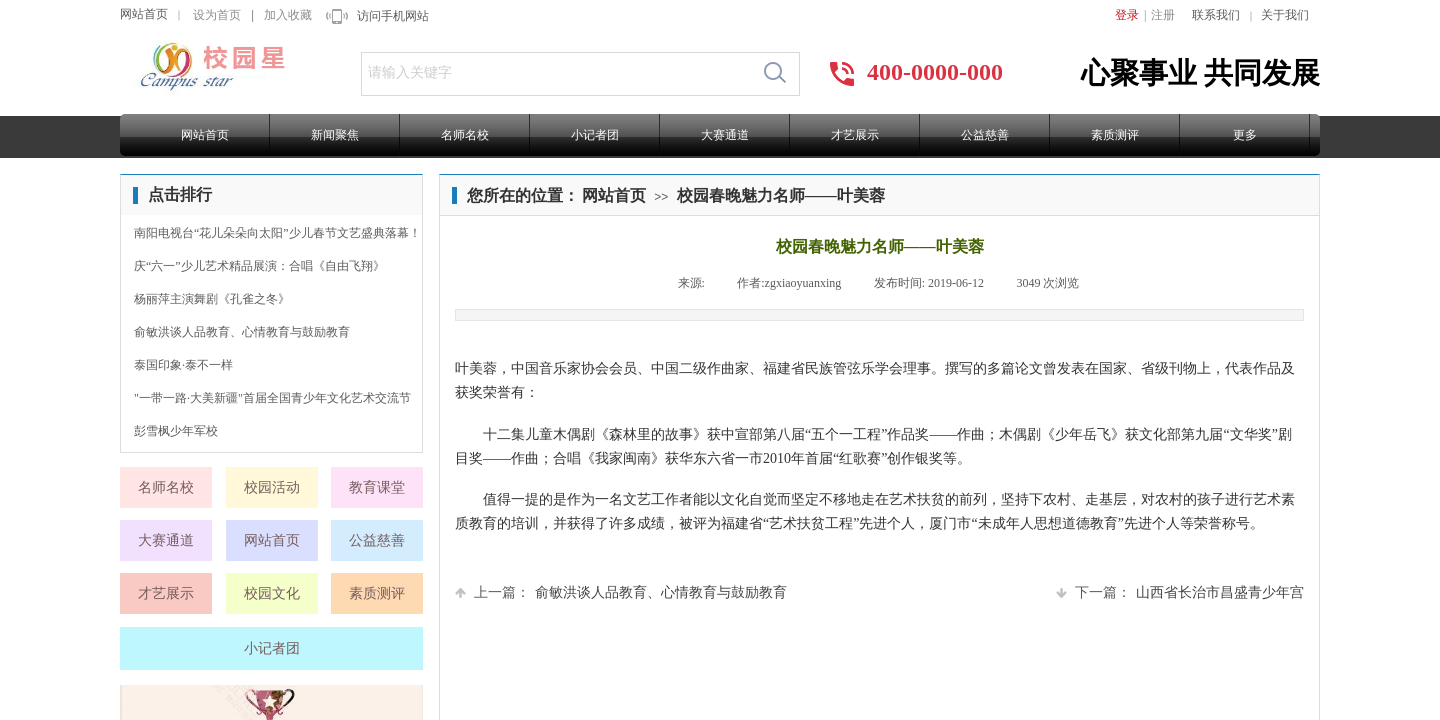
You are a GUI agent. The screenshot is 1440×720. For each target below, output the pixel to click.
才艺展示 (855, 135)
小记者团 (595, 135)
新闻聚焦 (335, 135)
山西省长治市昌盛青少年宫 (1180, 592)
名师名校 (465, 135)
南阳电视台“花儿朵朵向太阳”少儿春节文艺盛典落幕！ (277, 233)
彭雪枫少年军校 (176, 431)
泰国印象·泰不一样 (183, 365)
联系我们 (1216, 15)
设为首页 (217, 15)
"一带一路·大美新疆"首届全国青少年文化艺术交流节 (272, 398)
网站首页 (144, 14)
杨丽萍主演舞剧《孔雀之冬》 (212, 299)
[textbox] (556, 73)
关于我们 (1285, 15)
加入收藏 (288, 15)
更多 (1245, 135)
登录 (1127, 15)
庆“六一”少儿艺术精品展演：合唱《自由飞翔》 (259, 266)
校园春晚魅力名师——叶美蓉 (781, 195)
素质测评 (1115, 135)
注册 (1163, 15)
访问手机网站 (393, 16)
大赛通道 (725, 135)
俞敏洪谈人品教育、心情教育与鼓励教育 (621, 592)
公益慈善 (985, 135)
